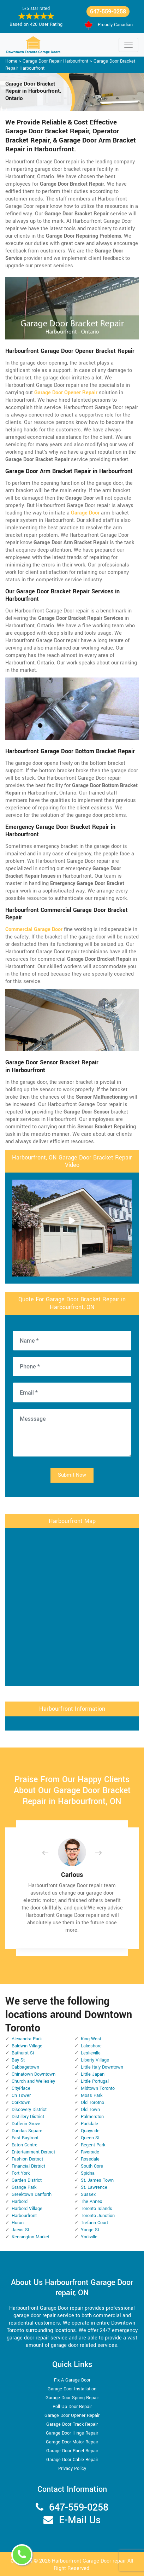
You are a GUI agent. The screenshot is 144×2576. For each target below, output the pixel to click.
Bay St (18, 2060)
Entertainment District (33, 2152)
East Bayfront (25, 2138)
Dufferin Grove (26, 2124)
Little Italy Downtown (102, 2067)
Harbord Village (27, 2208)
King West (91, 2039)
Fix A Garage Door (72, 2380)
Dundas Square (27, 2131)
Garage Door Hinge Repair (72, 2433)
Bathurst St (23, 2053)
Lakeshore (91, 2046)
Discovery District (29, 2109)
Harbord (20, 2201)
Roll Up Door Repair (72, 2406)
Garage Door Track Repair (72, 2424)
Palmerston (92, 2116)
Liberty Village (95, 2060)
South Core (92, 2166)
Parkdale (89, 2124)
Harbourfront (24, 2215)
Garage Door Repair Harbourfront (55, 61)
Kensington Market (30, 2237)
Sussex (88, 2194)
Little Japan (92, 2074)
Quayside (90, 2131)
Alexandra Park (27, 2039)
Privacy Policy (72, 2468)
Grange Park (24, 2187)
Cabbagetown (25, 2067)
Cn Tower (21, 2095)
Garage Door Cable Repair (72, 2459)
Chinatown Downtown (33, 2074)
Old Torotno (92, 2102)
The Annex (91, 2201)
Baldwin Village (27, 2046)
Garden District (27, 2180)
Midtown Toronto (98, 2088)
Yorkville (89, 2237)
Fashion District (27, 2159)
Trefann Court (94, 2223)
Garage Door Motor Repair (72, 2442)
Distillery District (28, 2116)
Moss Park (91, 2095)
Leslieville (91, 2053)
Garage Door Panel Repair (72, 2451)
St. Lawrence (94, 2187)
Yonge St (90, 2230)
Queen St (90, 2138)
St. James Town (97, 2180)
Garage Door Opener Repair (72, 2415)
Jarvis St (20, 2230)
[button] (51, 1853)
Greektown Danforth (32, 2194)
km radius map (72, 1606)
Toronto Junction (98, 2215)
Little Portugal (95, 2081)
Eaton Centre (24, 2145)
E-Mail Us (80, 2520)
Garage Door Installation (72, 2389)
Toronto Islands (96, 2208)
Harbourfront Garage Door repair (89, 2561)
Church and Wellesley (33, 2081)
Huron (18, 2223)
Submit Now (72, 1475)
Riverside (90, 2152)
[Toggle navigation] (128, 45)
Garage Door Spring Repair (72, 2398)
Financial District (28, 2166)
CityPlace (21, 2088)
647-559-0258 (108, 11)
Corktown (21, 2102)
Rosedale (90, 2159)
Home (11, 61)
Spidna (88, 2173)
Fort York (21, 2173)
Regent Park (93, 2145)
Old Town (90, 2109)
